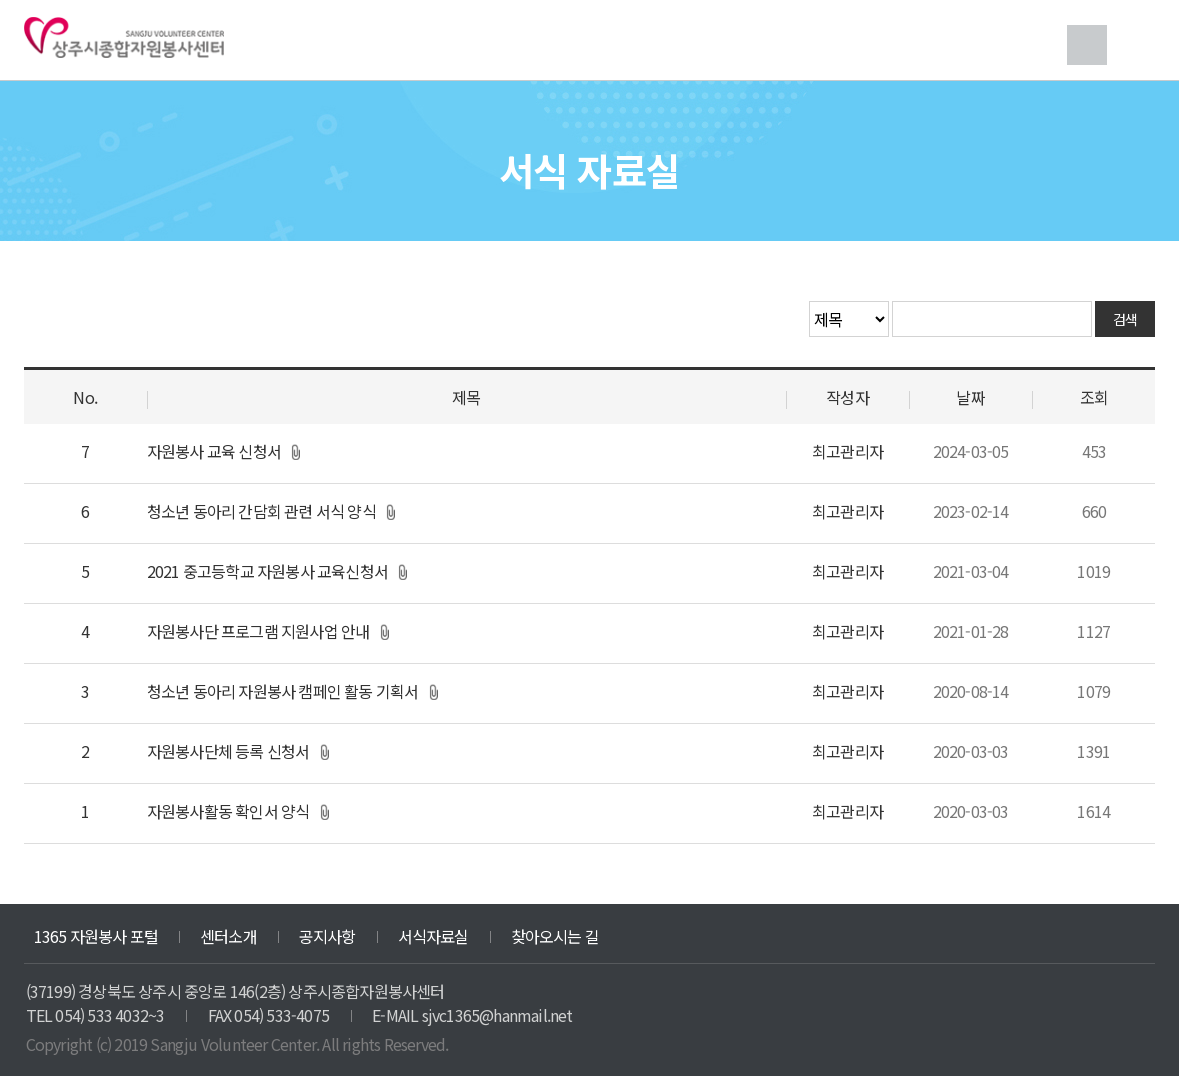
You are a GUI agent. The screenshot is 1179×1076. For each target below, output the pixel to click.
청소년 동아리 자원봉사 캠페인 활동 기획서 (283, 691)
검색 (1087, 45)
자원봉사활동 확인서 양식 (228, 811)
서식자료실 (433, 936)
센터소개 (228, 936)
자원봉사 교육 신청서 (214, 451)
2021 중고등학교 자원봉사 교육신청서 (267, 571)
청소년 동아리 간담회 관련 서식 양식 (261, 511)
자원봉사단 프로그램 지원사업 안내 (258, 631)
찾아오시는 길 (555, 936)
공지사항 (327, 936)
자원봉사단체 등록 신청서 (228, 751)
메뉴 (1135, 45)
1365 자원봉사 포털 (96, 936)
